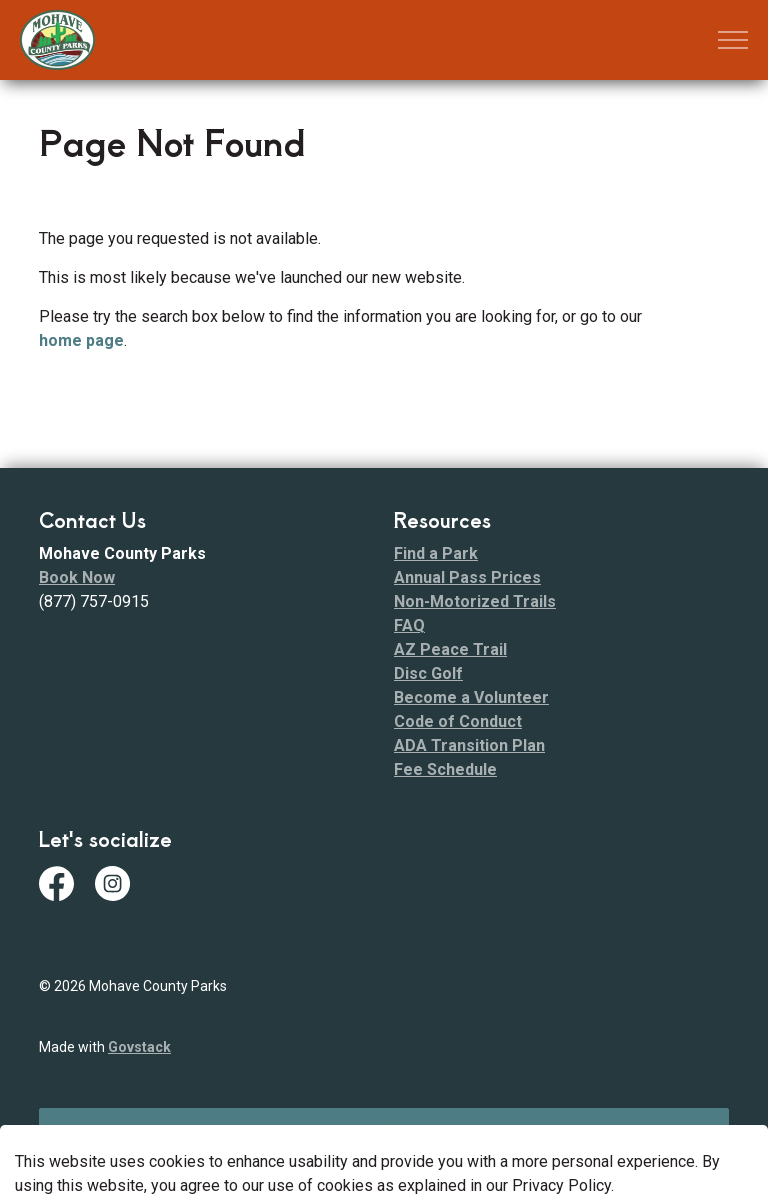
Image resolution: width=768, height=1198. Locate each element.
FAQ (409, 625)
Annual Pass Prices (467, 577)
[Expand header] (733, 40)
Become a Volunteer (471, 697)
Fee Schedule (445, 769)
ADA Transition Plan (469, 745)
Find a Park (436, 553)
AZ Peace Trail (450, 649)
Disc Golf (428, 673)
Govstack (139, 1047)
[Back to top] (384, 1130)
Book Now (77, 577)
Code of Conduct (458, 721)
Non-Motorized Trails (475, 601)
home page (81, 340)
